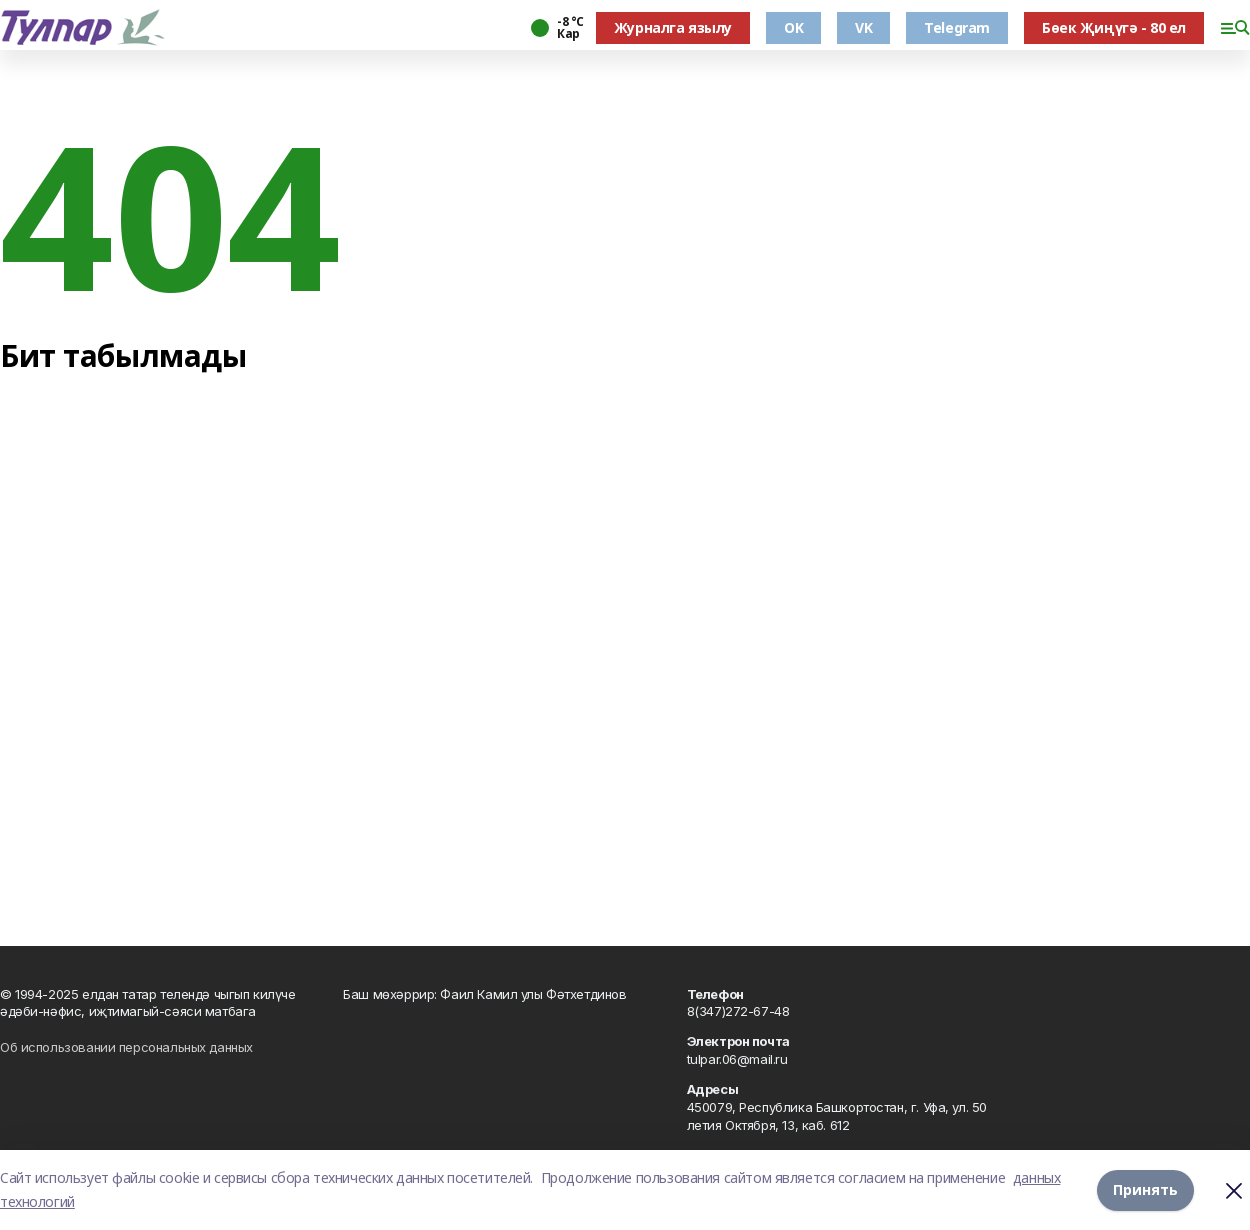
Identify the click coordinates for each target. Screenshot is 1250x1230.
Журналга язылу (673, 27)
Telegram (957, 27)
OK (793, 27)
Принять (1145, 1189)
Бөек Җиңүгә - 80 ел (1114, 27)
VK (863, 27)
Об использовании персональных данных (126, 1047)
